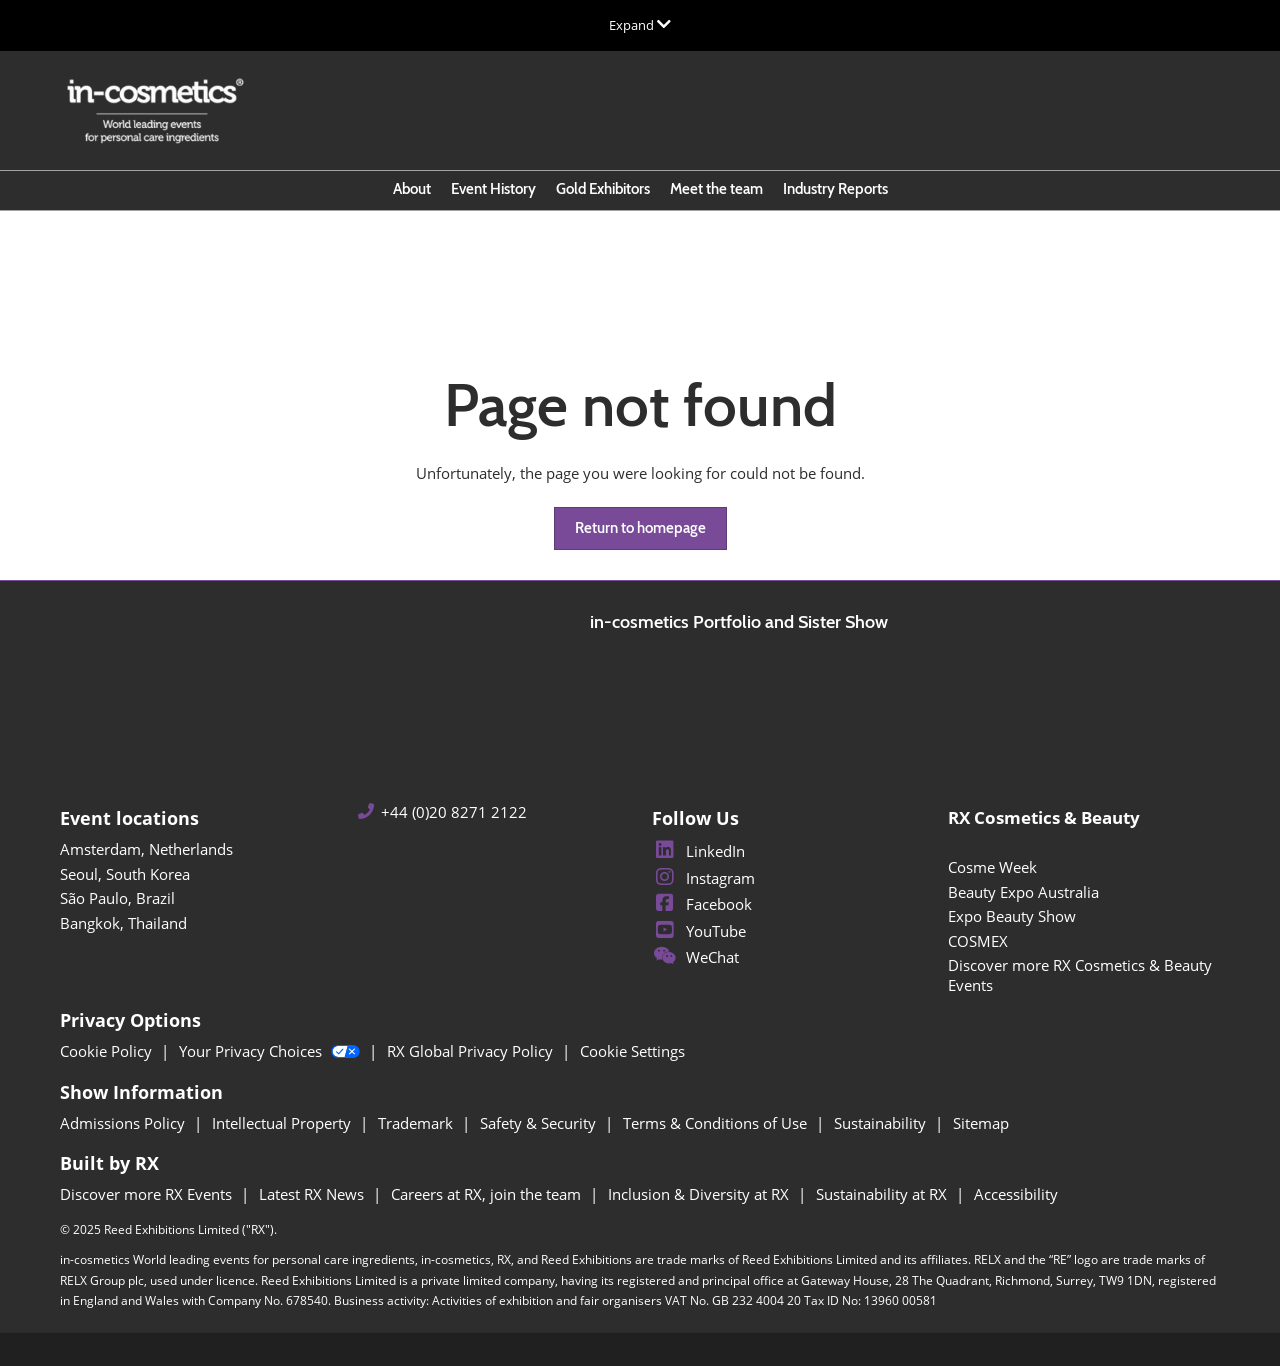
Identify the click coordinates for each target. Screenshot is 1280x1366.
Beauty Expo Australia (1023, 892)
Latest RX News (313, 1194)
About (412, 189)
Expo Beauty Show (1012, 916)
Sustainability (882, 1123)
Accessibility (1016, 1194)
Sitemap (981, 1123)
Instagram (703, 878)
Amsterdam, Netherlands (146, 849)
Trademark (417, 1123)
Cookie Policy (108, 1051)
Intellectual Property (283, 1123)
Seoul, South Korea (125, 874)
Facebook (702, 904)
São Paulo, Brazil (117, 898)
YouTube (699, 931)
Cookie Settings (632, 1051)
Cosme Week (992, 867)
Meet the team (716, 189)
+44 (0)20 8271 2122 (454, 812)
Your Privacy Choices (271, 1051)
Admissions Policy (124, 1123)
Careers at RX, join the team (488, 1194)
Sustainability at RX (883, 1194)
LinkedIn (698, 851)
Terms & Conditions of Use (717, 1123)
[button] (640, 529)
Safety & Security (540, 1123)
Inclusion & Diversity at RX (700, 1194)
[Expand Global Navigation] (640, 25)
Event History (493, 189)
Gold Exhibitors (603, 189)
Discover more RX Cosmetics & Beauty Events (1080, 975)
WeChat (695, 957)
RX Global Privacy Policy (472, 1051)
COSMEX (978, 941)
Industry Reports (835, 189)
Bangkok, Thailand (123, 923)
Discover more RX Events (148, 1194)
